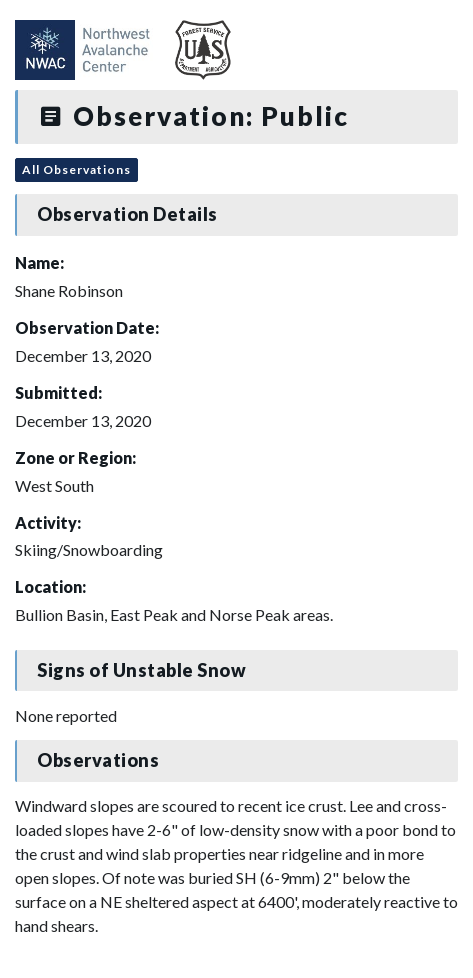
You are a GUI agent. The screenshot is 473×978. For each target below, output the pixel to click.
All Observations (76, 169)
